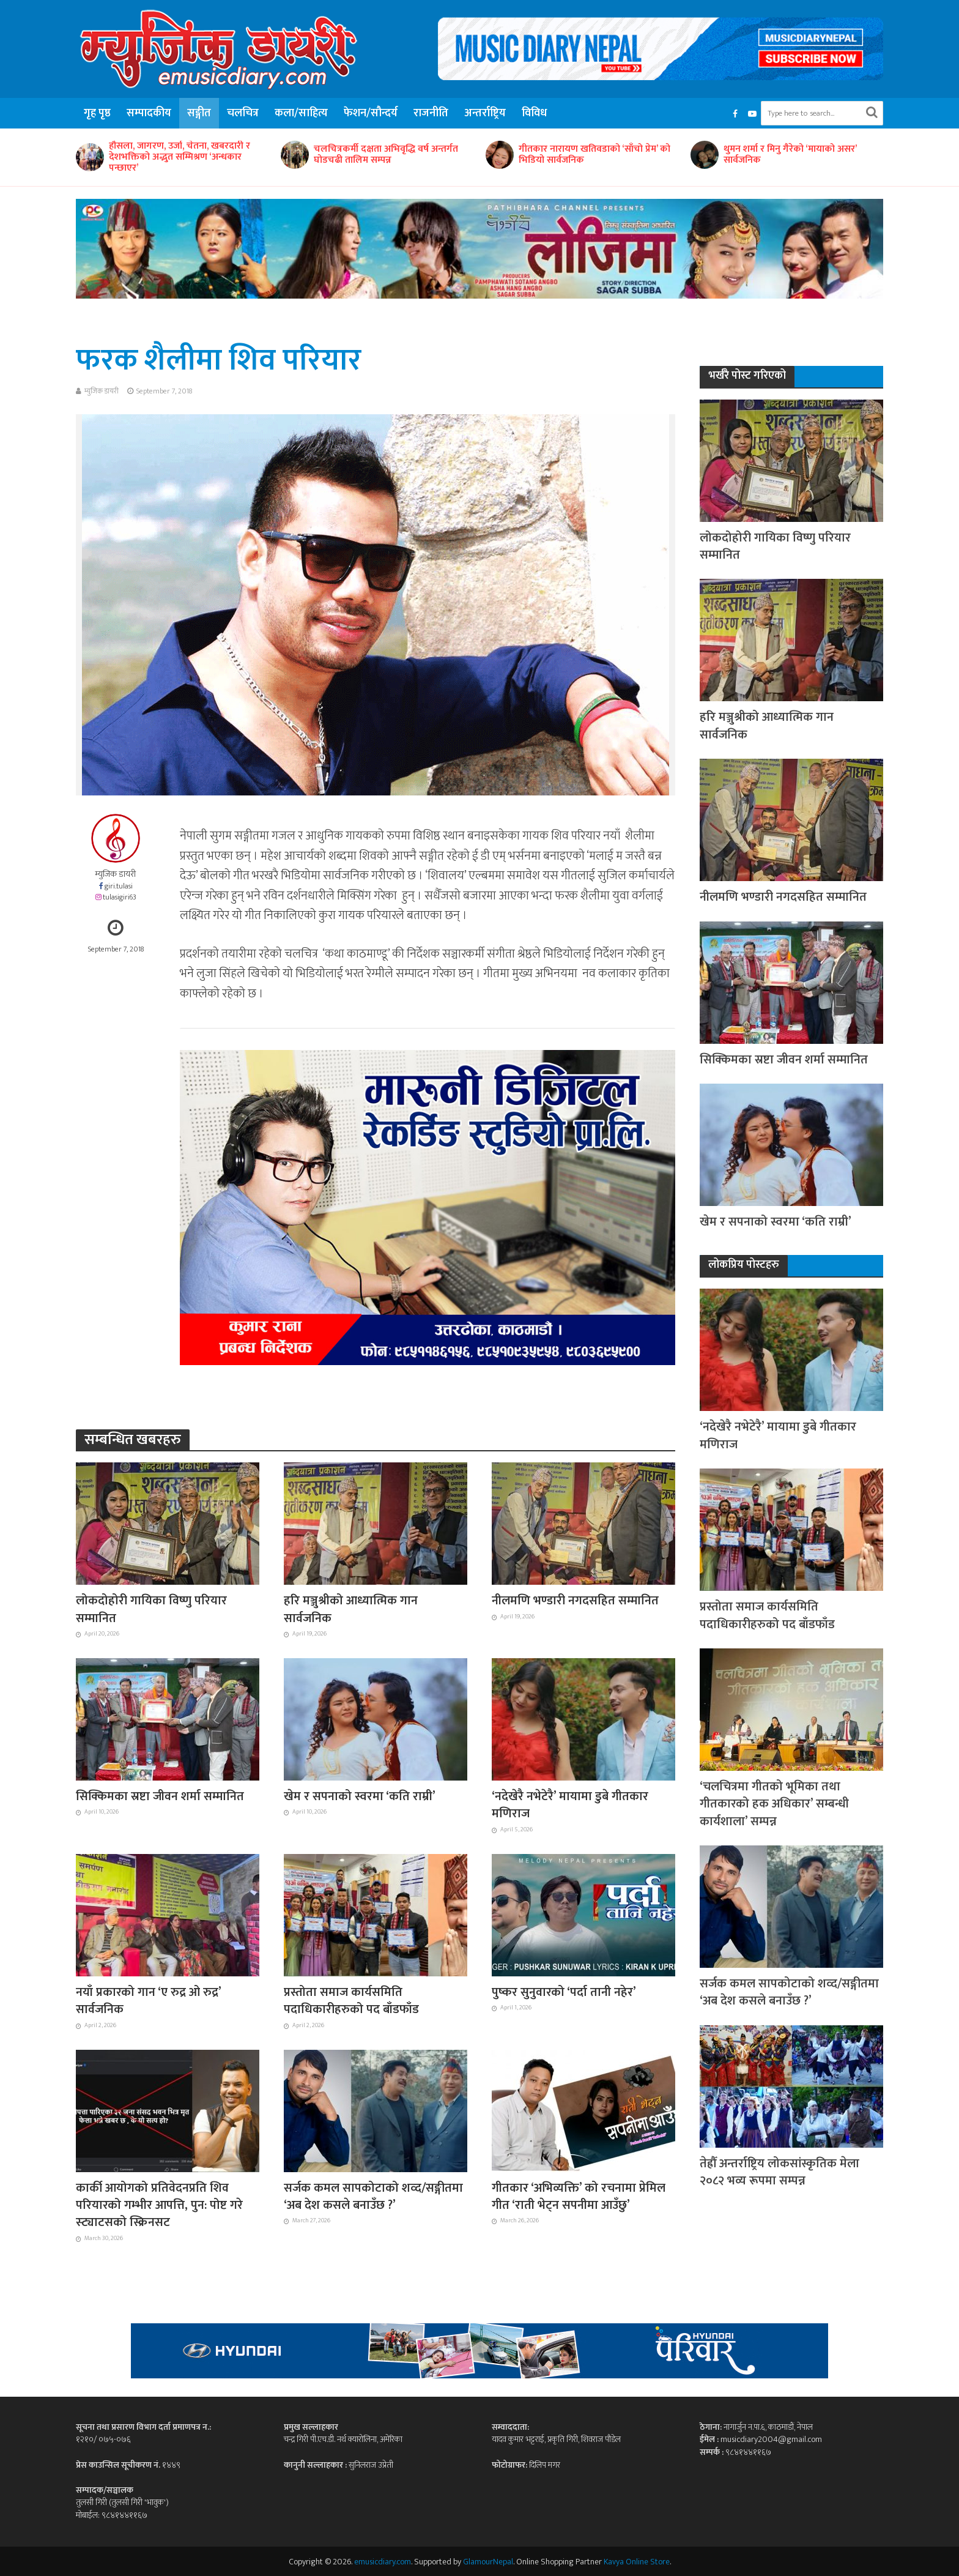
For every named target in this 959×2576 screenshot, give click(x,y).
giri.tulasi (119, 886)
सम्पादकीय (149, 113)
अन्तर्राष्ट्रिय (485, 113)
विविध (534, 113)
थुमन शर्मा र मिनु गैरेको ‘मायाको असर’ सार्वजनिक (790, 155)
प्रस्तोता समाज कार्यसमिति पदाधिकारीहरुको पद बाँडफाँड (351, 2001)
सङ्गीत (199, 113)
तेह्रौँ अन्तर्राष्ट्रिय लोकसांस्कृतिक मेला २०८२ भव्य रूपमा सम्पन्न (779, 2172)
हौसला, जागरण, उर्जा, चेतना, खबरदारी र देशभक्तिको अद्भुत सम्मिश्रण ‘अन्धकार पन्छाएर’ (179, 157)
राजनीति (430, 113)
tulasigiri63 (119, 897)
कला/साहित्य (301, 113)
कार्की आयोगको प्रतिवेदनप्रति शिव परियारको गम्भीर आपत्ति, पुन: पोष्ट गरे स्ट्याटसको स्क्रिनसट (159, 2206)
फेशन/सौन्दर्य (371, 113)
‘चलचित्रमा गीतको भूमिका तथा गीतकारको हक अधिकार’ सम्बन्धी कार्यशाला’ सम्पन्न (774, 1804)
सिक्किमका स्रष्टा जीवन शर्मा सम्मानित (160, 1796)
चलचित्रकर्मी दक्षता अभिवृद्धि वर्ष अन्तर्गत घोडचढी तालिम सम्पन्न (386, 155)
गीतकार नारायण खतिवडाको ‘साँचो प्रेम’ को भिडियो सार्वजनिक (594, 155)
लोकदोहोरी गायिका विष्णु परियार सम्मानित (151, 1609)
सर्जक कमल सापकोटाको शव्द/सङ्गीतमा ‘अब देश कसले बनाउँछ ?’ (373, 2197)
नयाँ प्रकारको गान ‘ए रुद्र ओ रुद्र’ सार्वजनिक (148, 2001)
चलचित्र (243, 113)
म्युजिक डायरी (101, 391)
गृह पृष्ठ (97, 113)
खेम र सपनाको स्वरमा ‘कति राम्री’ (359, 1796)
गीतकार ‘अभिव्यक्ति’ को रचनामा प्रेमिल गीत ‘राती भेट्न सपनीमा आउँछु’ (578, 2197)
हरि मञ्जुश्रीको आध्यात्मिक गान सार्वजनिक (351, 1609)
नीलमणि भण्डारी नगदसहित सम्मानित (575, 1600)
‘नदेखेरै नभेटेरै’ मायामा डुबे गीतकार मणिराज (570, 1805)
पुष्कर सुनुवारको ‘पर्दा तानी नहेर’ (564, 1992)
